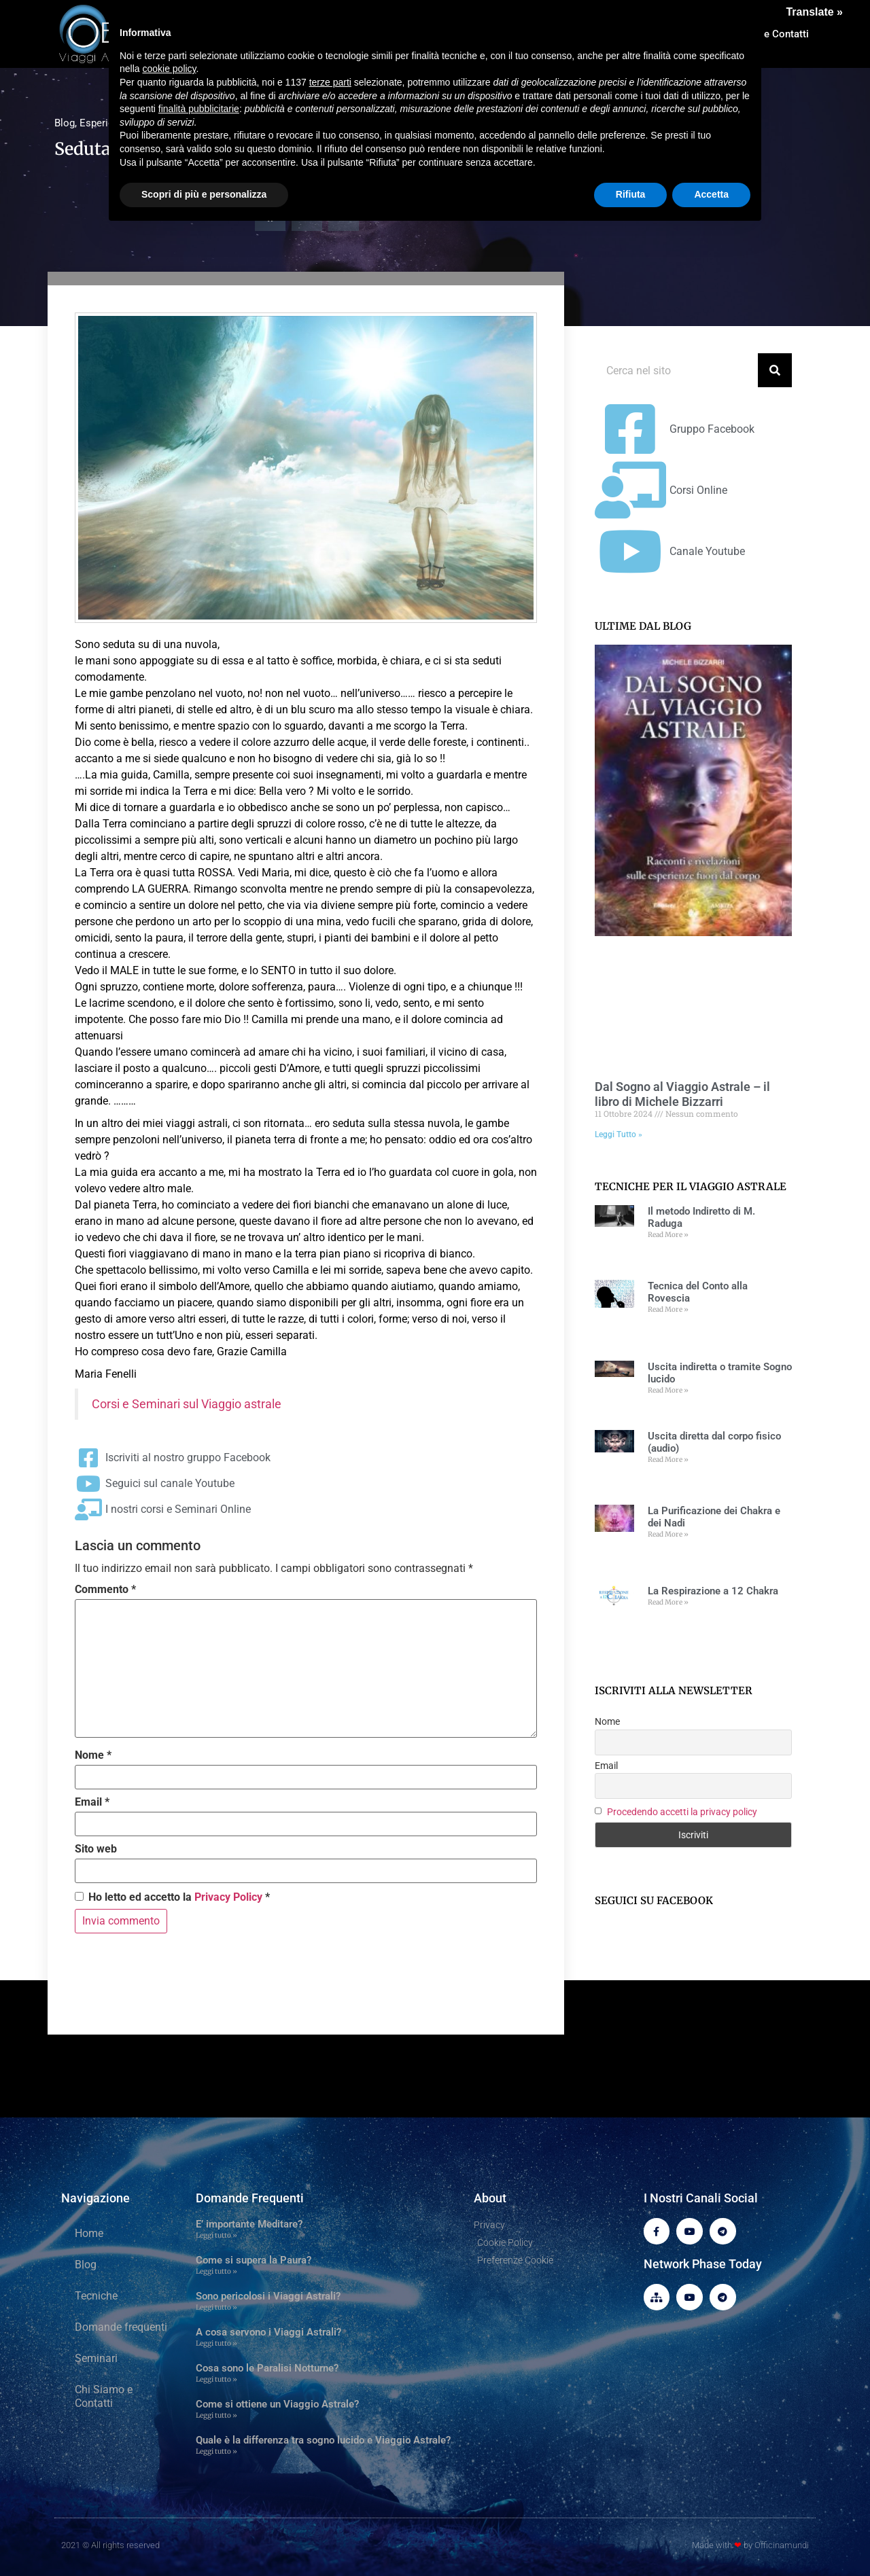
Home (89, 2233)
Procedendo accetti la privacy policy (682, 1811)
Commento (105, 1589)
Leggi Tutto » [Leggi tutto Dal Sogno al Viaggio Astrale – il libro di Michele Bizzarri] (618, 1134)
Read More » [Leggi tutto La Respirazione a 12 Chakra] (668, 1602)
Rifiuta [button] (631, 194)
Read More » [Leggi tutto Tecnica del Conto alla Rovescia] (668, 1309)
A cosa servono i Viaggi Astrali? (268, 2332)
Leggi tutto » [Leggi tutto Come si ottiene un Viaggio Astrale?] (216, 2415)
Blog (64, 123)
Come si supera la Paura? (253, 2260)
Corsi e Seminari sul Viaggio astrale (186, 1404)
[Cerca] (775, 370)
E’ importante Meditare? (249, 2224)
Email (92, 1802)
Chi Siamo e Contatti (104, 2396)
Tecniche (96, 2295)
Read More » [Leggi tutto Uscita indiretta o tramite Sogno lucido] (668, 1390)
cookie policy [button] (169, 68)
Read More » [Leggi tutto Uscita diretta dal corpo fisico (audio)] (668, 1459)
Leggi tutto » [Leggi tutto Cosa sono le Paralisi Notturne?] (216, 2379)
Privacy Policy (228, 1897)
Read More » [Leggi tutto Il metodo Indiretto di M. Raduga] (668, 1234)
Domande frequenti (121, 2327)
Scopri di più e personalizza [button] (203, 194)
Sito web (96, 1849)
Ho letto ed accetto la (172, 1897)
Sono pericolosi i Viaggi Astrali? (268, 2296)
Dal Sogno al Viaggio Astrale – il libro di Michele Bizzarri (682, 1094)
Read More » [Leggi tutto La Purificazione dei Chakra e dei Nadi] (668, 1534)
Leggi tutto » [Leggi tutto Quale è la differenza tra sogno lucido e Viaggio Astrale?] (216, 2451)
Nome (93, 1755)
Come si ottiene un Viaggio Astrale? (277, 2404)
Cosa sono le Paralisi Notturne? (267, 2368)
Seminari (96, 2358)
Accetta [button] (711, 194)
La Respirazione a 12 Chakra (713, 1591)
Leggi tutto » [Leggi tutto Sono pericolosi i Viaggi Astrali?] (216, 2307)
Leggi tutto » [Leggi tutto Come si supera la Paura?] (216, 2271)
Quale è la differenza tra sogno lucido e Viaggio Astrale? (323, 2440)
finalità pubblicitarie (198, 108)
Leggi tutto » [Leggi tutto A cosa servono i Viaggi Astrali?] (216, 2343)
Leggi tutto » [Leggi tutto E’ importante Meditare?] (216, 2235)
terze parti (330, 82)
